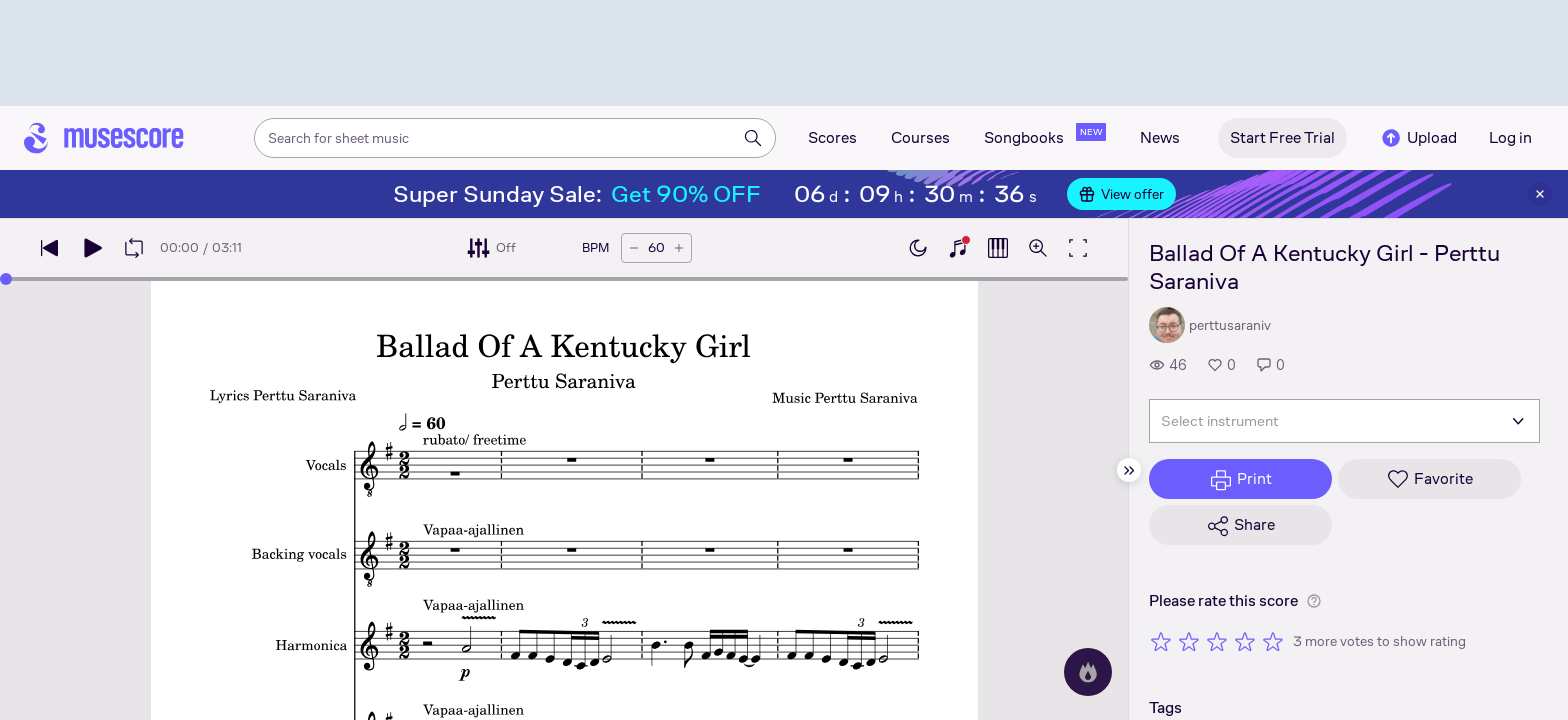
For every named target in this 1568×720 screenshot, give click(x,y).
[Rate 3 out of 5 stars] (1217, 641)
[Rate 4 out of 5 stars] (1245, 641)
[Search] (753, 138)
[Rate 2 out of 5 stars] (1189, 641)
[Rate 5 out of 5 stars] (1273, 641)
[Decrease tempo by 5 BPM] (634, 248)
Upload (1418, 138)
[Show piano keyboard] (958, 248)
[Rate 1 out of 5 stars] (1161, 641)
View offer (1121, 194)
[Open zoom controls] (1038, 248)
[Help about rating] (1314, 601)
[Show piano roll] (998, 248)
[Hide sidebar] (1129, 470)
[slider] (564, 279)
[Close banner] (1540, 194)
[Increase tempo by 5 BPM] (679, 248)
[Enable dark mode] (918, 248)
